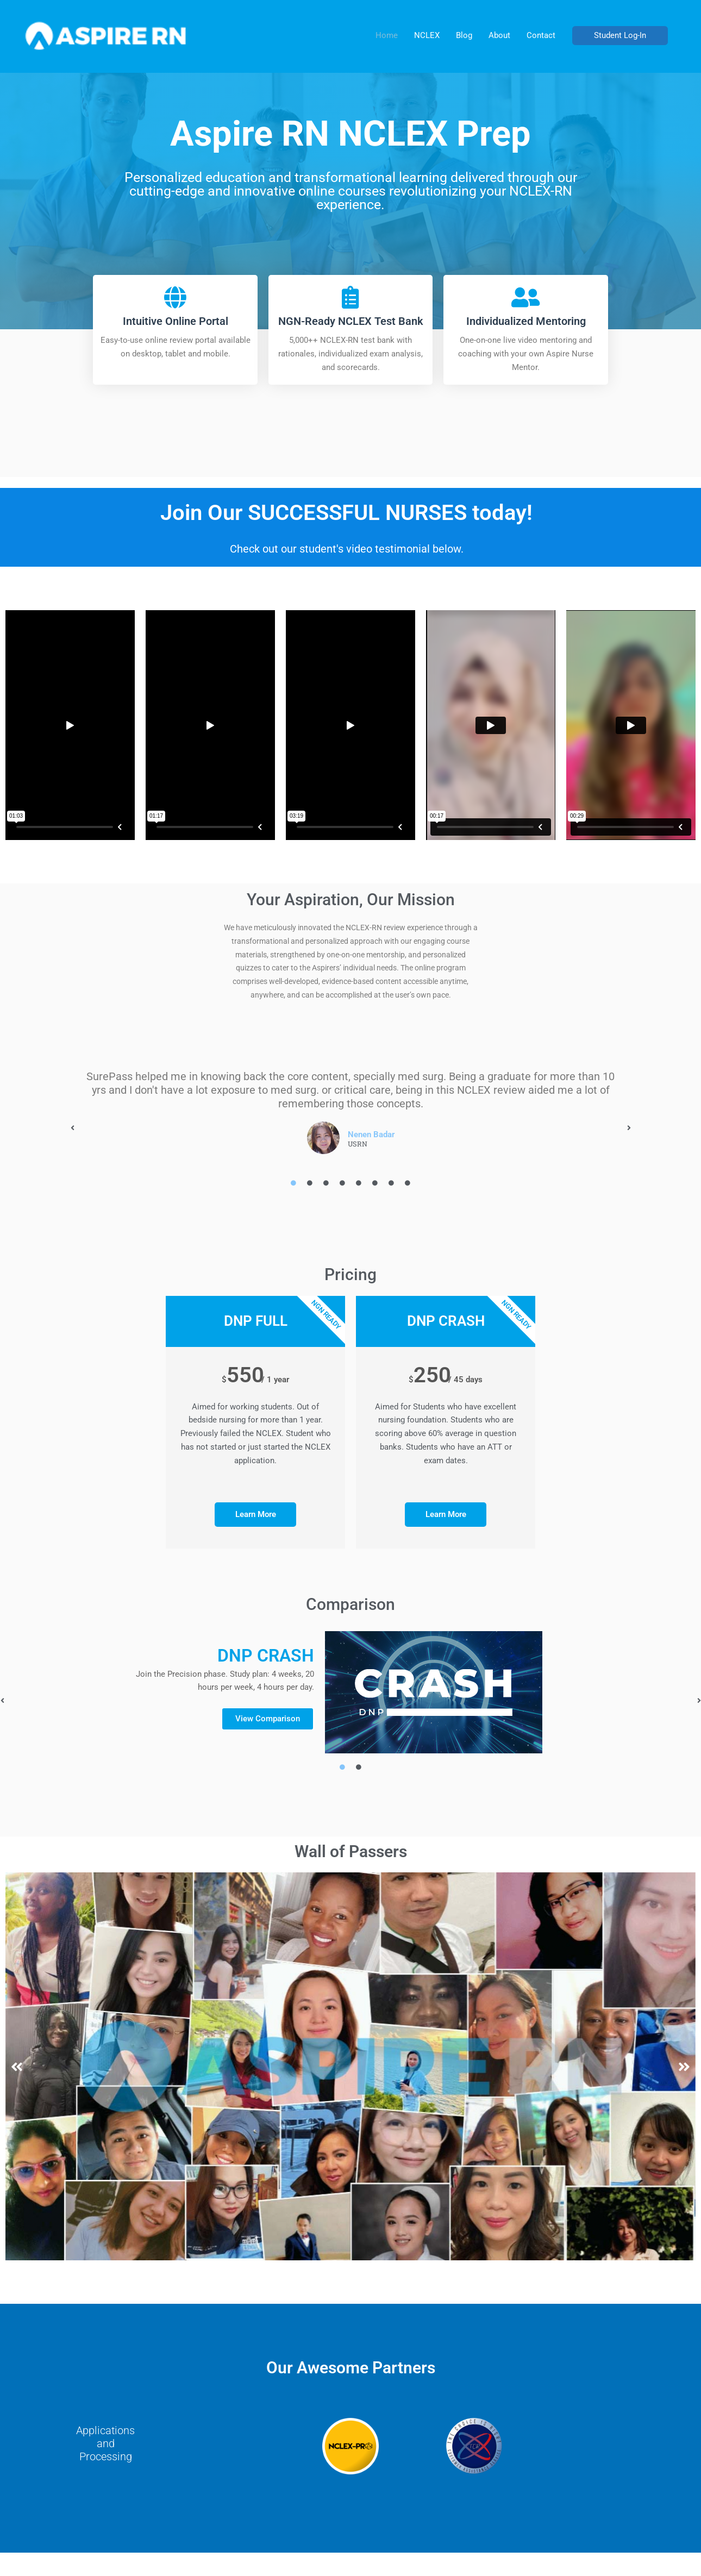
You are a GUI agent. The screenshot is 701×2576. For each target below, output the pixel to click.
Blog (464, 35)
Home (386, 35)
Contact (541, 35)
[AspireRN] (105, 35)
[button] (620, 36)
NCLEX (427, 35)
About (499, 35)
